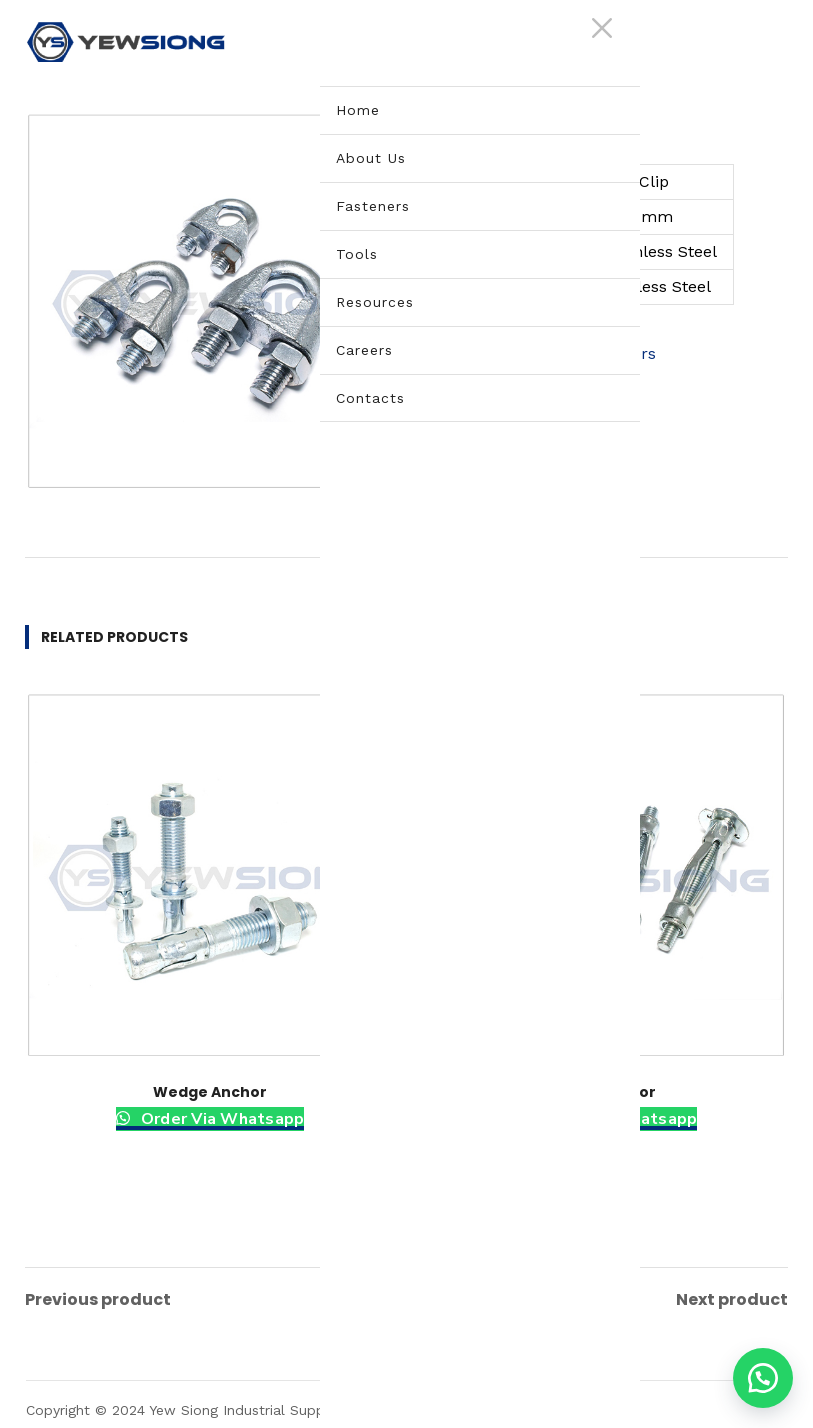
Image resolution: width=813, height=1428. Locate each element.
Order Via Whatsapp (221, 1119)
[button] (763, 1378)
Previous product (98, 1296)
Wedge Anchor (210, 1092)
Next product (732, 1296)
